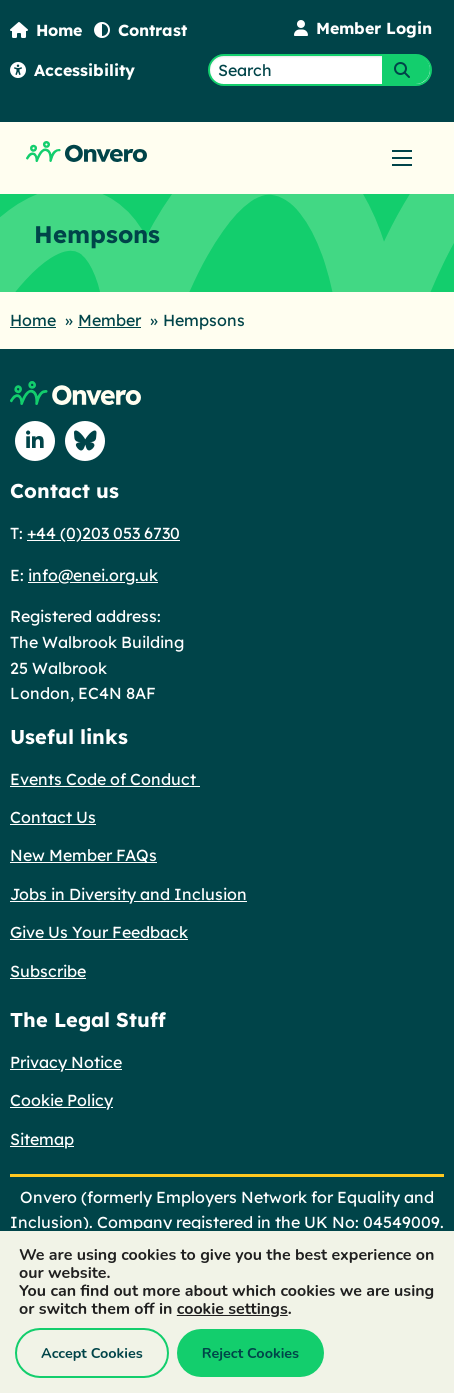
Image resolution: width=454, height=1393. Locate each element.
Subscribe (48, 971)
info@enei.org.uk (93, 575)
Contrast (140, 30)
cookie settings (232, 1309)
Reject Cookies (250, 1353)
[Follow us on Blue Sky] (85, 441)
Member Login (363, 28)
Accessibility (72, 70)
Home (46, 30)
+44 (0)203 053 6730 (103, 533)
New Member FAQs (83, 855)
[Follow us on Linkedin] (35, 441)
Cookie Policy (61, 1100)
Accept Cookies (92, 1353)
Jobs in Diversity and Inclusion (128, 894)
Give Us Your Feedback (99, 932)
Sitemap (42, 1139)
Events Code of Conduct (105, 779)
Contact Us (53, 817)
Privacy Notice (66, 1062)
